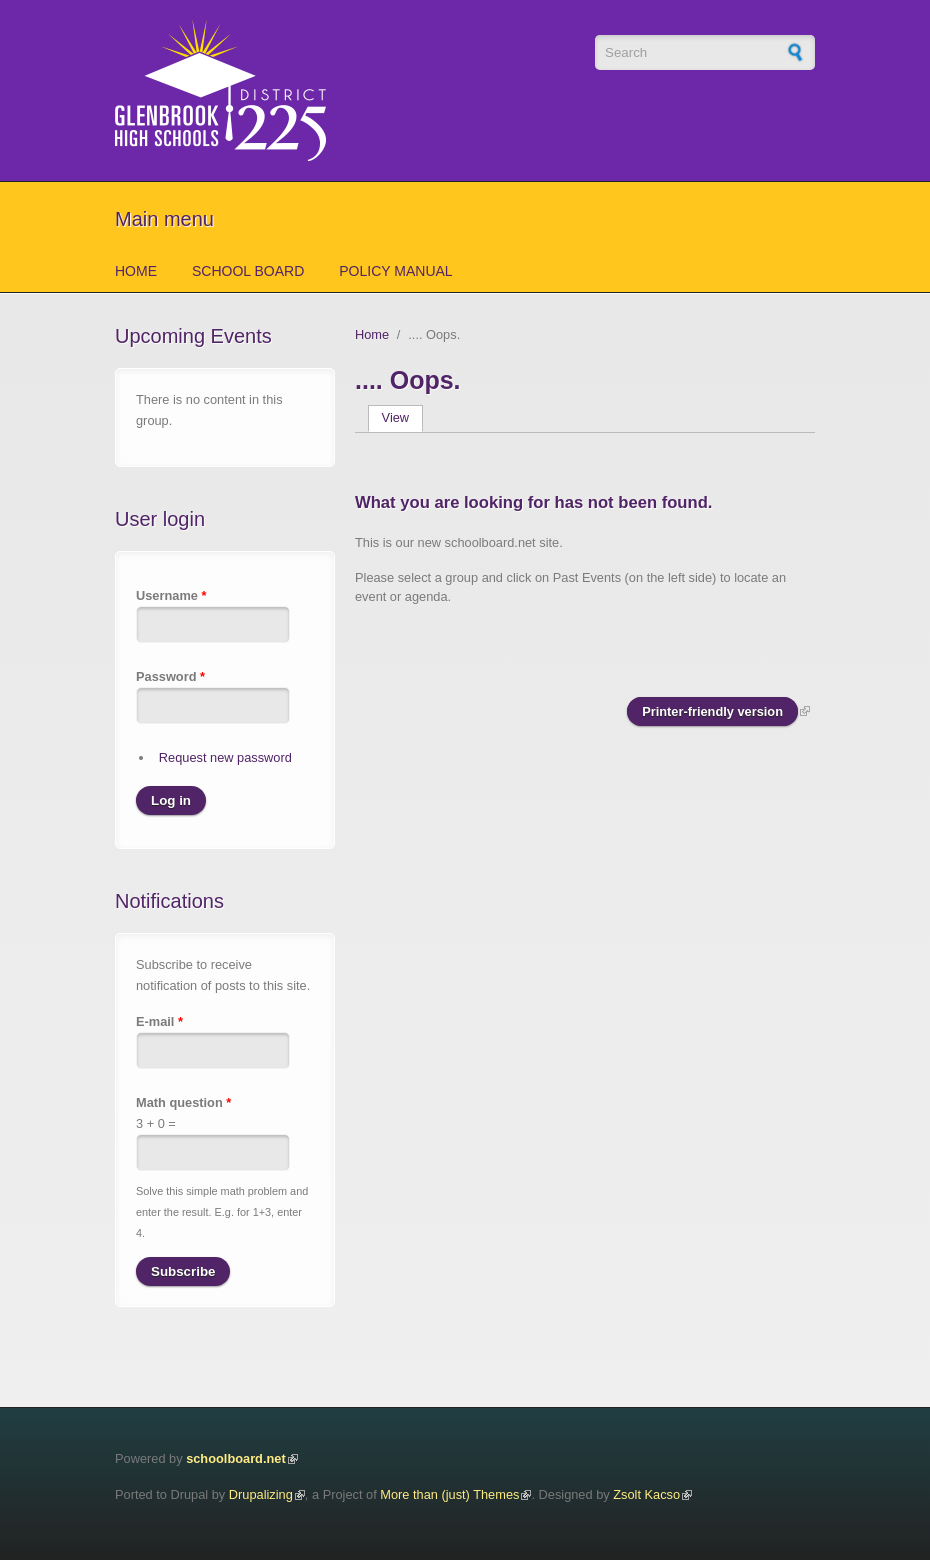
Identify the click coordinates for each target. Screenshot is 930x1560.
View (402, 417)
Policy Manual (395, 271)
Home (136, 271)
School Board (248, 271)
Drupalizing (261, 1494)
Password (170, 676)
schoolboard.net (236, 1458)
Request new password (225, 757)
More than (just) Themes (449, 1494)
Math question (183, 1102)
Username (171, 595)
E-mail (159, 1021)
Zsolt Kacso (646, 1494)
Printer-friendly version (712, 711)
